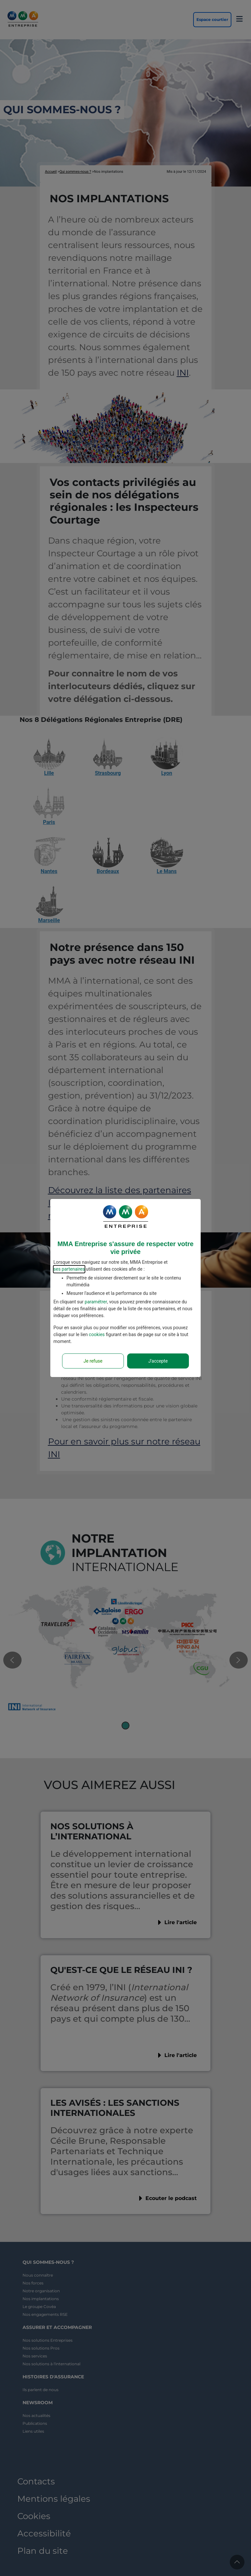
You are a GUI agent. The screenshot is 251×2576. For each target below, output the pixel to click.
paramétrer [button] (96, 1301)
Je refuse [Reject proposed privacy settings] (92, 1361)
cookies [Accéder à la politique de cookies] (97, 1334)
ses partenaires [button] (69, 1269)
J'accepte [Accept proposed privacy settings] (158, 1361)
